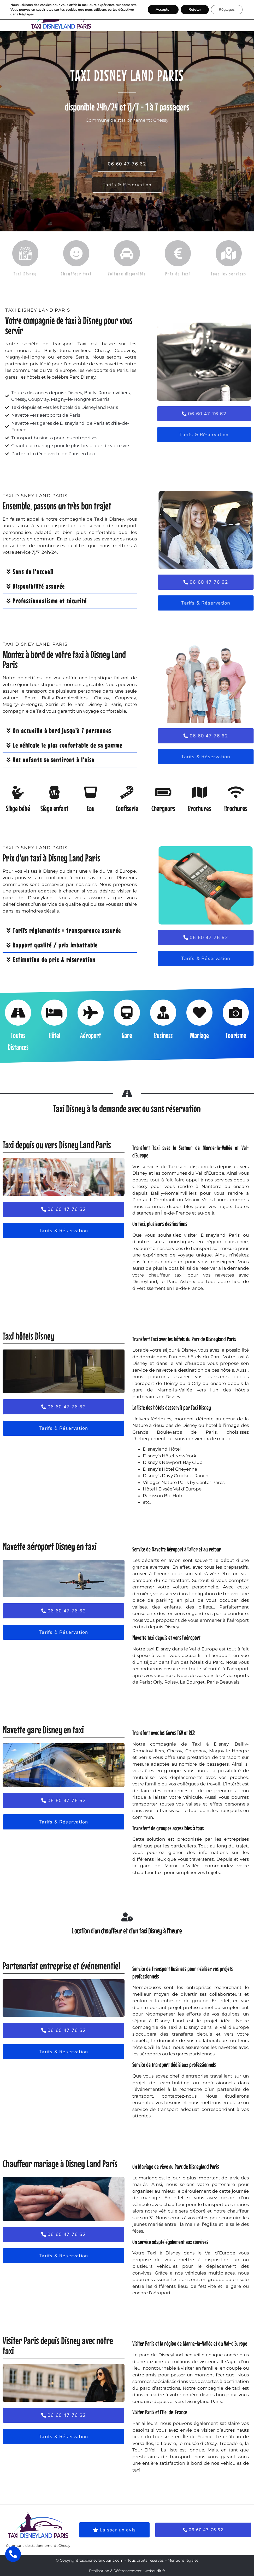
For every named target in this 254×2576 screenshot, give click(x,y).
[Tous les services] (229, 253)
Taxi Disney (25, 273)
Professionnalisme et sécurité (50, 601)
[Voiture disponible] (127, 253)
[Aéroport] (91, 1013)
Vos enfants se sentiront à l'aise (53, 759)
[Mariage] (199, 1013)
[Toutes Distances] (18, 1013)
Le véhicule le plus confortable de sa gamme (67, 745)
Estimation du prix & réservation (54, 959)
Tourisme (236, 1035)
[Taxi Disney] (25, 253)
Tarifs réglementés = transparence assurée (67, 930)
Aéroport (90, 1035)
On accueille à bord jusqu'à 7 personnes (62, 730)
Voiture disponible (127, 273)
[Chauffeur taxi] (76, 253)
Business (163, 1035)
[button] (159, 16)
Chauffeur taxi (76, 273)
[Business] (163, 1013)
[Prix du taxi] (178, 253)
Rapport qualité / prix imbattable (55, 945)
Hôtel (54, 1035)
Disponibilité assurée (39, 586)
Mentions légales (183, 2560)
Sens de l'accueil (33, 571)
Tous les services (228, 273)
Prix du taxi (177, 273)
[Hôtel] (54, 1013)
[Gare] (127, 1013)
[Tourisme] (236, 1013)
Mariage (199, 1035)
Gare (127, 1035)
